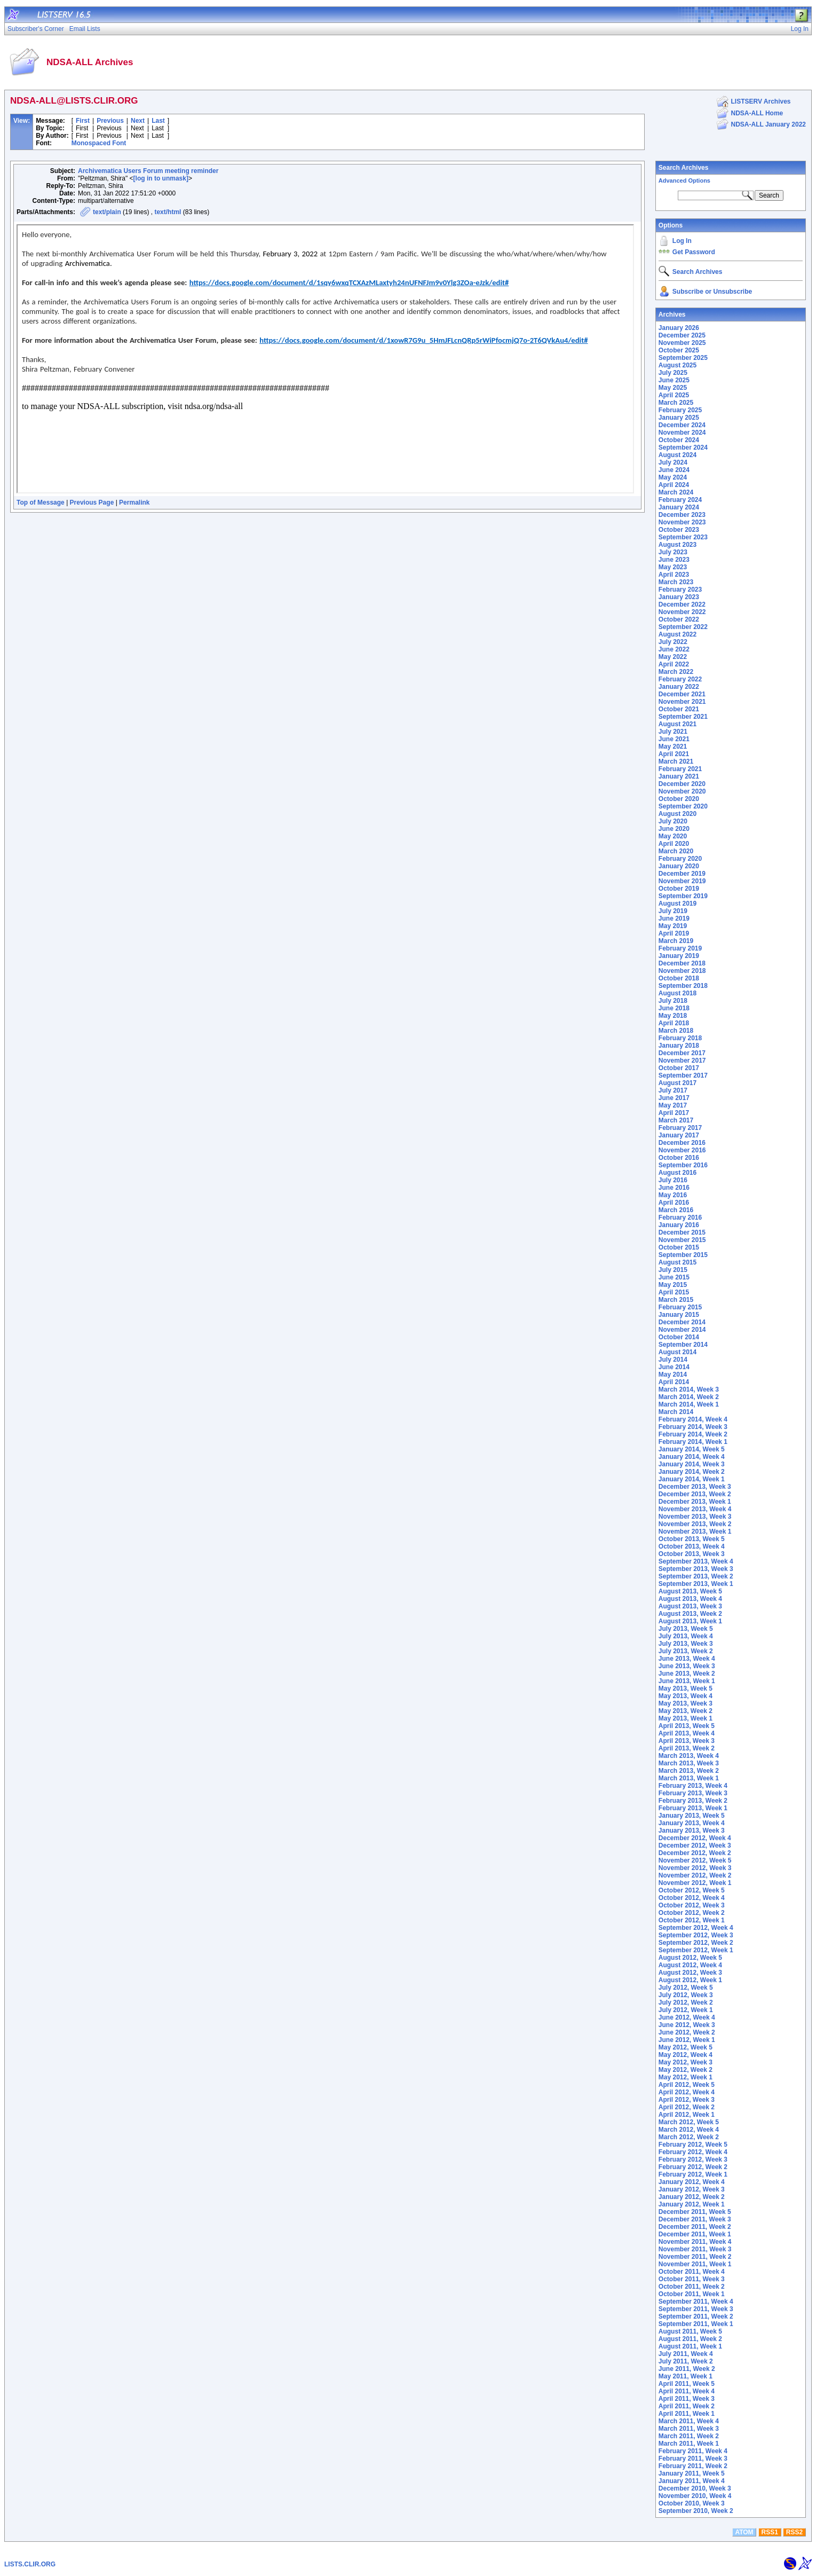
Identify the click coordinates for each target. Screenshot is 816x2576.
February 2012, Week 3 (693, 2159)
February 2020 (680, 858)
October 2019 (679, 888)
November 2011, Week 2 (695, 2256)
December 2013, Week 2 (695, 1494)
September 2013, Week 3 (696, 1569)
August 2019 (677, 903)
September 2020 (683, 806)
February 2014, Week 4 (693, 1419)
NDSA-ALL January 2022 (768, 124)
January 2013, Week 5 (692, 1815)
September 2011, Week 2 (696, 2316)
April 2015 (674, 1292)
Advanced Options (684, 180)
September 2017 (683, 1075)
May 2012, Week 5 (685, 2047)
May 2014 (673, 1374)
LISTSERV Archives (761, 101)
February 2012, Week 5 (693, 2144)
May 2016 (673, 1195)
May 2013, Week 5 (685, 1688)
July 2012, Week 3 (686, 1995)
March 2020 (676, 851)
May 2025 (673, 387)
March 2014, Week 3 (689, 1389)
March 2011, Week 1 (689, 2443)
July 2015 (673, 1270)
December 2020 (682, 784)
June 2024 (674, 470)
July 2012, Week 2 (686, 2002)
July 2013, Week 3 (686, 1643)
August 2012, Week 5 (690, 1957)
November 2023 (682, 522)
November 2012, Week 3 (695, 1868)
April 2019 (674, 933)
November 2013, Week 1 (695, 1531)
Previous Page (92, 502)
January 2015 (679, 1314)
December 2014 (682, 1322)
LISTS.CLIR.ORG (30, 2564)
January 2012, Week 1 (692, 2204)
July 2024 (673, 462)
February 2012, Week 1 (693, 2174)
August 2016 (677, 1172)
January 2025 (679, 417)
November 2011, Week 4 (695, 2241)
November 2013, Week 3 (695, 1516)
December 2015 (682, 1232)
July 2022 (673, 642)
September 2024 (683, 447)
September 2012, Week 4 (696, 1927)
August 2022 (677, 634)
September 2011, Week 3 (696, 2309)
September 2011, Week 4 (696, 2301)
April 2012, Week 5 (687, 2084)
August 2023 (677, 544)
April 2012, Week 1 (687, 2114)
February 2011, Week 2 (693, 2466)
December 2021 (682, 694)
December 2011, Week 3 (695, 2219)
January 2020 (679, 866)
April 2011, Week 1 (687, 2413)
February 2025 (680, 410)
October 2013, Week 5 (692, 1539)
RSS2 (794, 2532)
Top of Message (41, 502)
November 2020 (682, 791)
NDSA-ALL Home (757, 113)
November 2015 (682, 1240)
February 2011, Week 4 (693, 2451)
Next (138, 120)
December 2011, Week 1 (695, 2234)
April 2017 (674, 1113)
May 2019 (673, 926)
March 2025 (676, 402)
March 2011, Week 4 (689, 2421)
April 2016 (674, 1202)
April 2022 (674, 664)
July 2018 (673, 1000)
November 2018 (682, 971)
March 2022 (676, 672)
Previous (110, 120)
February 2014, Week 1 (693, 1442)
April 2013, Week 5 (687, 1726)
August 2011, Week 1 (690, 2346)
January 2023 (679, 597)
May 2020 (673, 836)
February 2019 (680, 948)
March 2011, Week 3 (689, 2428)
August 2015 (677, 1262)
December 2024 (682, 425)
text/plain (107, 212)
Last (158, 120)
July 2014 (673, 1359)
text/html (167, 212)
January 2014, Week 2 (692, 1471)
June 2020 (674, 829)
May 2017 (673, 1105)
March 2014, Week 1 (689, 1404)
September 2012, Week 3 (696, 1935)
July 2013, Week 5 (686, 1628)
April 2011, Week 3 (687, 2398)
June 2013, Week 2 (687, 1673)
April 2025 (674, 395)
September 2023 (683, 537)
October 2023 (679, 529)
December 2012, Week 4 (695, 1838)
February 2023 (680, 589)
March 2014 (676, 1412)
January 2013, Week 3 (692, 1830)
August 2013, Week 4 (690, 1599)
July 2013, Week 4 (686, 1636)
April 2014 (674, 1382)
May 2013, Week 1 (685, 1718)
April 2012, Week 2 (687, 2107)
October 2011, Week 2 (692, 2286)
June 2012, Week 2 (687, 2032)
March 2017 (676, 1120)
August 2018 (677, 993)
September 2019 (683, 896)
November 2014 (682, 1329)
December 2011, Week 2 (695, 2227)
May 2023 (673, 567)
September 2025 (683, 358)
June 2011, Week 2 (687, 2369)
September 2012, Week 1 (696, 1950)
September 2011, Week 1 (696, 2324)
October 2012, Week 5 (692, 1890)
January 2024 (679, 507)
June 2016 (674, 1187)
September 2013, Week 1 (696, 1584)
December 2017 (682, 1053)
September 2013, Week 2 (696, 1576)
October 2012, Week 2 (692, 1913)
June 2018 (674, 1008)
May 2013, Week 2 (685, 1711)
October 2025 (679, 350)
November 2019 (682, 881)
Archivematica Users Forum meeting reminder (148, 171)
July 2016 (673, 1180)
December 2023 (682, 515)
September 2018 (683, 985)
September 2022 (683, 627)
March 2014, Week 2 (689, 1397)
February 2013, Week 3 (693, 1793)
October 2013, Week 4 (692, 1546)
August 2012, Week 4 (690, 1965)
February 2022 (680, 679)
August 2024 (677, 455)
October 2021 (679, 709)
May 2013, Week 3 (685, 1703)
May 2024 (673, 477)
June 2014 (674, 1367)
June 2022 (674, 649)
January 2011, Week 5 (692, 2473)
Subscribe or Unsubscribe (712, 291)
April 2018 (674, 1023)
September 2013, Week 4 (696, 1561)
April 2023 (674, 574)
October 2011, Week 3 (692, 2279)
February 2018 (680, 1038)
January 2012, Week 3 (692, 2189)
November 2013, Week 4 (695, 1509)
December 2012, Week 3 (695, 1845)
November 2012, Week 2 (695, 1875)
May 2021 (673, 746)
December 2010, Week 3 (695, 2488)
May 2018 (673, 1015)
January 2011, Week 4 (692, 2481)
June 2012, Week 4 (687, 2017)
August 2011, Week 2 (690, 2339)
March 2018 (676, 1030)
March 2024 (676, 492)
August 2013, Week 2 (690, 1613)
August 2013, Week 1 (690, 1621)
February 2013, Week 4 (693, 1785)
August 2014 (677, 1352)
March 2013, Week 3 (689, 1763)
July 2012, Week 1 (686, 2010)
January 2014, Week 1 (692, 1479)
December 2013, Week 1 (695, 1501)
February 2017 (680, 1128)
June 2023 (674, 559)
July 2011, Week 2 (686, 2361)
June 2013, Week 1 (687, 1681)
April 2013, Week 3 (687, 1741)
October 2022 (679, 619)
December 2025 (682, 335)
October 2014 (679, 1337)
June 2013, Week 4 (687, 1658)
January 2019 (679, 956)
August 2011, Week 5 (690, 2331)
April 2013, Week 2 (687, 1748)
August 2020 (677, 814)
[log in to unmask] (160, 178)
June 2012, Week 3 (687, 2025)
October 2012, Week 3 (692, 1905)
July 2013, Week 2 (686, 1651)
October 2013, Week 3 (692, 1554)
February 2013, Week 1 (693, 1808)
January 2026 (679, 328)
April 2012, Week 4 (687, 2092)
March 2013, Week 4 (689, 1756)
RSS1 (770, 2532)
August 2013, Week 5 (690, 1591)
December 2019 (682, 873)
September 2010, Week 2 (696, 2511)
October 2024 (679, 440)
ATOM (744, 2532)
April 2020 (674, 843)
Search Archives (684, 167)
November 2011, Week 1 (695, 2264)
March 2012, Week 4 (689, 2129)
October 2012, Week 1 (692, 1920)
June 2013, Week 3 (687, 1666)
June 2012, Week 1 (687, 2040)
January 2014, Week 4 (692, 1456)
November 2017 (682, 1060)
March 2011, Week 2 (689, 2436)
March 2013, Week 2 (689, 1770)
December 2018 (682, 963)
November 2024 (682, 432)
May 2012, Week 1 (685, 2077)
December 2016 (682, 1142)
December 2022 (682, 604)
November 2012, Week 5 (695, 1860)
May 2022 (673, 657)
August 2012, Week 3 (690, 1972)
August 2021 (677, 724)
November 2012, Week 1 (695, 1883)
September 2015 (683, 1255)
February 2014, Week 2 (693, 1434)
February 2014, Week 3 (693, 1427)
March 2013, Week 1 (689, 1778)
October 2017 (679, 1068)
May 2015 (673, 1285)
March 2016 (676, 1210)
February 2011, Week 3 (693, 2458)
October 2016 (679, 1157)
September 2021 (683, 716)
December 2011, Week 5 (695, 2212)
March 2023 (676, 582)
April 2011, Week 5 (687, 2383)
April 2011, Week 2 (687, 2406)
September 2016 (683, 1165)
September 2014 (683, 1344)
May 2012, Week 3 (685, 2062)
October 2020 (679, 799)
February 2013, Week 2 (693, 1800)
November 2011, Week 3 (695, 2249)
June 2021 (674, 739)
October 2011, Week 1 (692, 2294)
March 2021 (676, 761)
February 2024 (680, 500)
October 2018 (679, 978)
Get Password (693, 252)
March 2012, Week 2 (689, 2137)
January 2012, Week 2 (692, 2197)
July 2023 (673, 552)
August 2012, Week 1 (690, 1980)
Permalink (134, 502)
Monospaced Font (99, 143)
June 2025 (674, 380)
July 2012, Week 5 (686, 1987)
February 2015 (680, 1307)
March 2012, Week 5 (689, 2122)
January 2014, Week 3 (692, 1464)
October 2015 (679, 1247)
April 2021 (674, 754)
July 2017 (673, 1090)
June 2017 (674, 1098)
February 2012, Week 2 (693, 2167)
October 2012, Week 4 (692, 1898)
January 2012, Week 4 (692, 2182)
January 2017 (679, 1135)
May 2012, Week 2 (685, 2070)
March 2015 (676, 1299)
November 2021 (682, 701)
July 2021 (673, 731)
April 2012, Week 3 (687, 2099)
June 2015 (674, 1277)
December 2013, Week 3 (695, 1486)
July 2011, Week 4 (686, 2354)
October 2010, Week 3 (692, 2503)
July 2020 (673, 821)
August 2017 (677, 1083)
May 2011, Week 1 (685, 2376)
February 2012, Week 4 (693, 2152)
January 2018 (679, 1045)
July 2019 (673, 911)
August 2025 (677, 365)
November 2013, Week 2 (695, 1524)
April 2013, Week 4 (687, 1733)
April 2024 (674, 485)
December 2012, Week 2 (695, 1853)
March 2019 (676, 941)
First (83, 120)
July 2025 (673, 372)
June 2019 (674, 918)
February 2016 (680, 1217)
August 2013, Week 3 (690, 1606)
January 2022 (679, 686)
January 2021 (679, 776)
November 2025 (682, 343)
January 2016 (679, 1225)
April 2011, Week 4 (687, 2391)
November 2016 (682, 1150)
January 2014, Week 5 (692, 1449)
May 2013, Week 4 (685, 1696)
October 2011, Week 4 (692, 2271)
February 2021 (680, 769)
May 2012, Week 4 (685, 2055)
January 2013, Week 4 (692, 1823)
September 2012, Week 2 (696, 1942)
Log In (682, 241)
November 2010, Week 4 (695, 2496)
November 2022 (682, 612)
